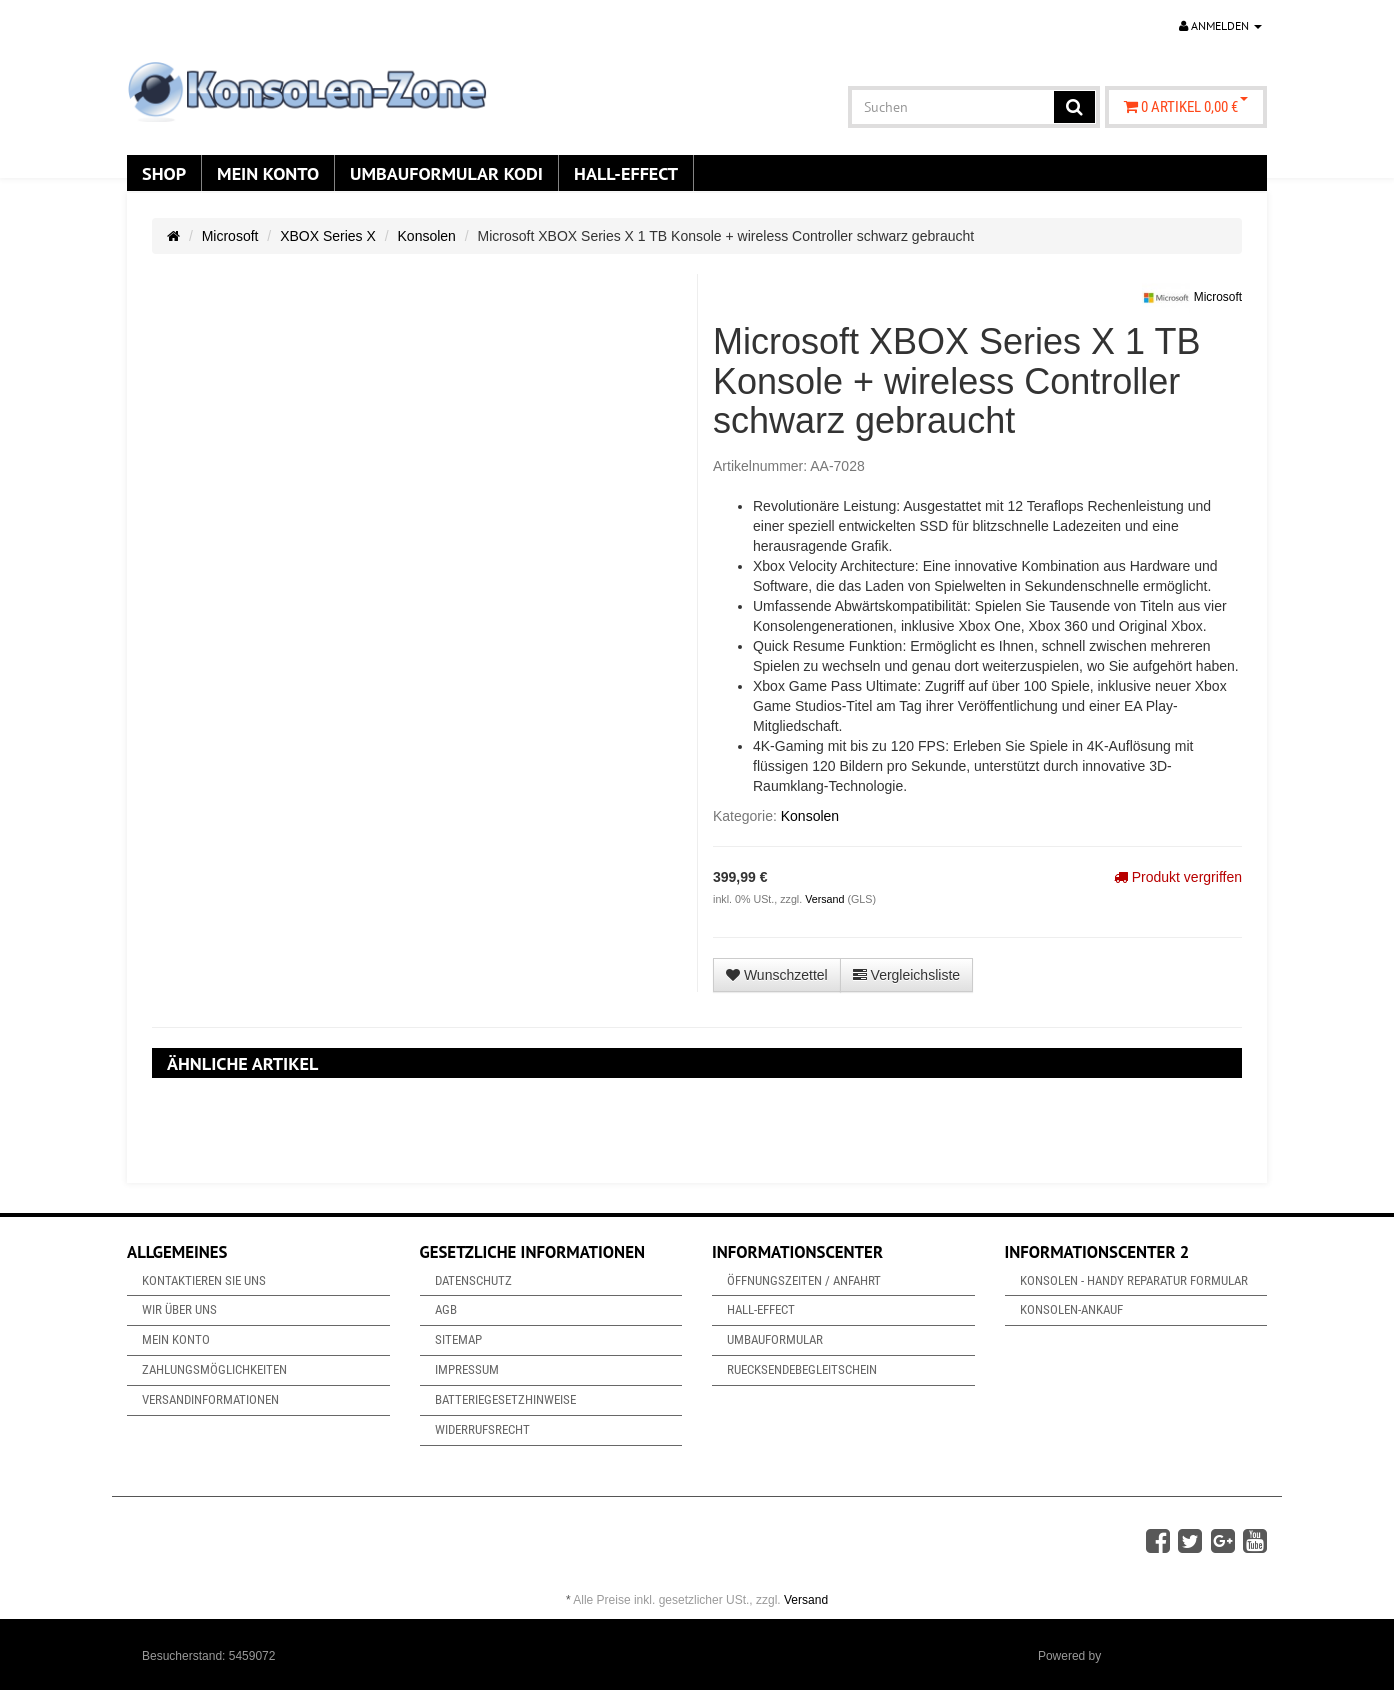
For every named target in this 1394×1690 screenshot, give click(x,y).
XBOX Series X (328, 236)
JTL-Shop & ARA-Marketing (1178, 1656)
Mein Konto (268, 173)
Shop (164, 173)
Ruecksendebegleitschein (802, 1369)
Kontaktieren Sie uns (204, 1280)
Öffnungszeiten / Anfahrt (804, 1280)
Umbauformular (775, 1339)
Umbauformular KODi (446, 173)
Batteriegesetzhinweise (505, 1399)
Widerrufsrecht (482, 1429)
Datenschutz (473, 1280)
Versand (826, 899)
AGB (446, 1309)
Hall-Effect (626, 173)
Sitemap (458, 1339)
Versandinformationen (210, 1399)
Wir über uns (179, 1309)
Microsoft (230, 236)
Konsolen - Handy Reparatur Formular (1134, 1280)
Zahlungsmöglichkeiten (214, 1369)
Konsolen (427, 236)
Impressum (467, 1369)
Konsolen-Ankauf (1071, 1309)
